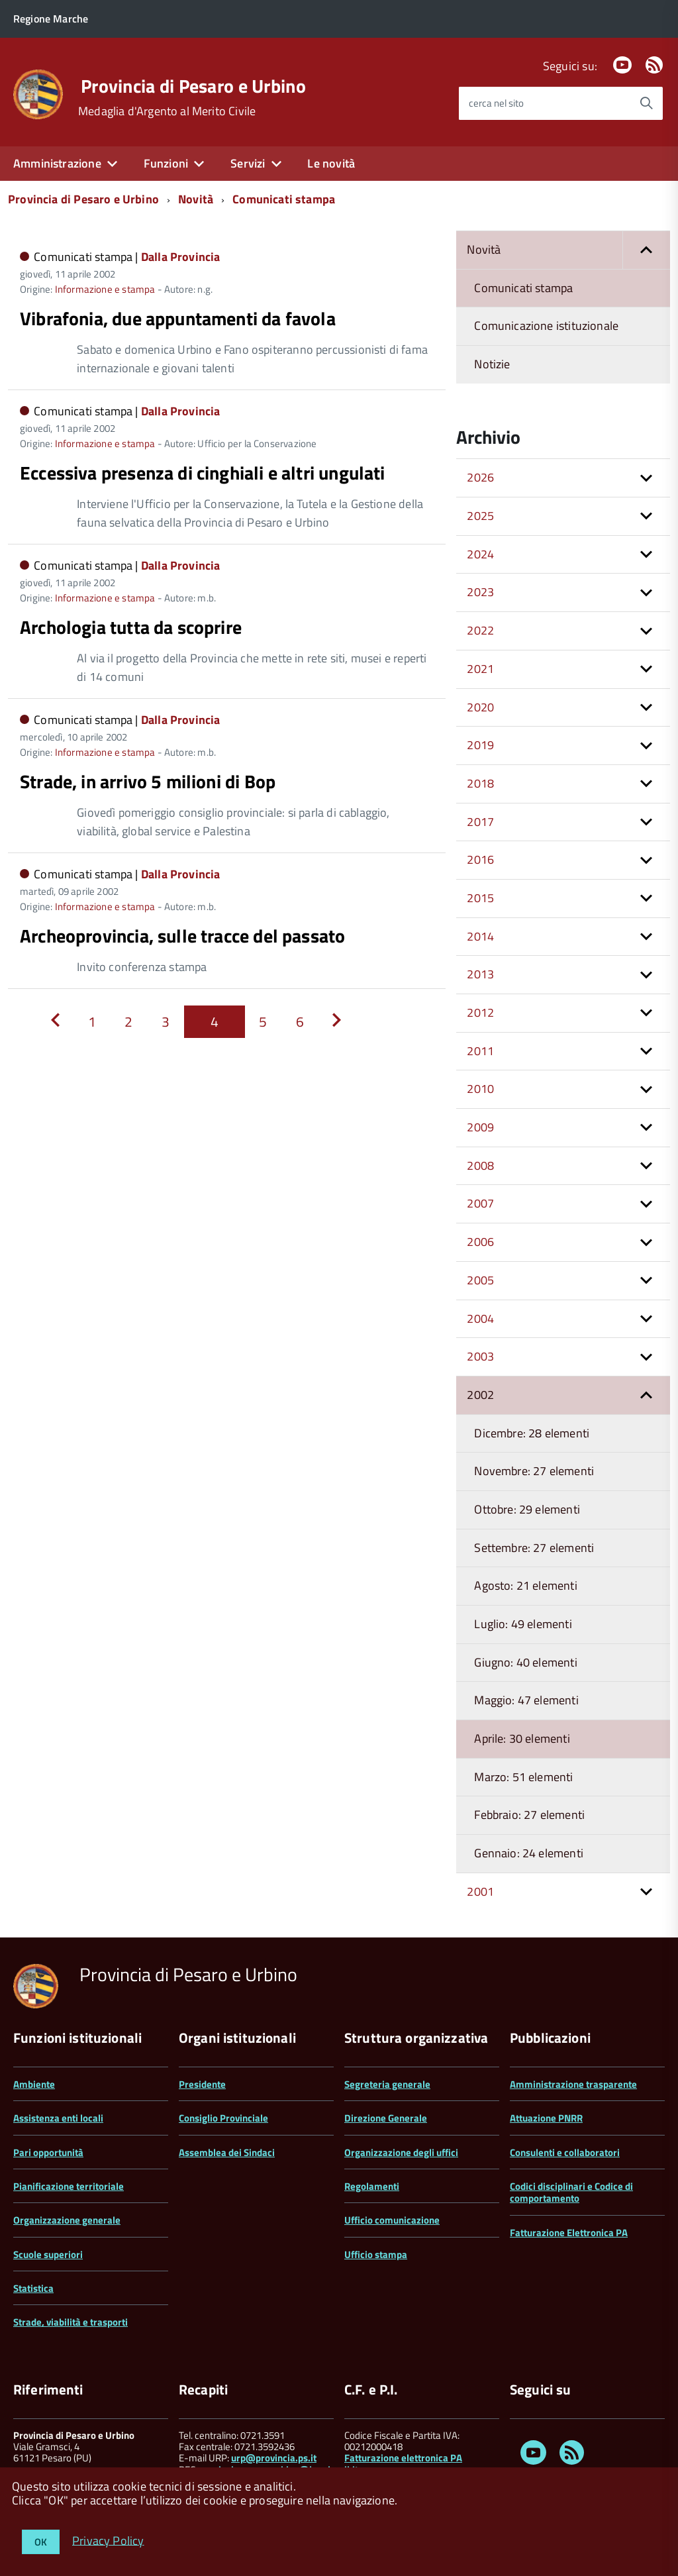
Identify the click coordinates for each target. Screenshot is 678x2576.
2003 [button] (480, 1356)
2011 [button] (480, 1051)
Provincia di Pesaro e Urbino (193, 86)
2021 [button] (480, 669)
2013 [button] (480, 974)
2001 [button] (480, 1891)
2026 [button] (480, 477)
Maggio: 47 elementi (526, 1700)
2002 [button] (480, 1395)
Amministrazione (57, 163)
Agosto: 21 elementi (525, 1585)
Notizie (492, 364)
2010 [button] (480, 1089)
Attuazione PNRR (546, 2118)
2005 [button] (480, 1280)
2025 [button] (480, 516)
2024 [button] (480, 554)
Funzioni (166, 163)
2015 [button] (480, 898)
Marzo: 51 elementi (523, 1777)
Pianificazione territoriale (68, 2186)
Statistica (33, 2288)
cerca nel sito (496, 103)
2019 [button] (480, 745)
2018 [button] (480, 783)
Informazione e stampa (105, 289)
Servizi (247, 163)
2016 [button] (480, 859)
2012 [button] (480, 1012)
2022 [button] (480, 630)
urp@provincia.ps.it (273, 2457)
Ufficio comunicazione (392, 2220)
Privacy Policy (108, 2540)
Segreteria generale (387, 2084)
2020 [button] (480, 707)
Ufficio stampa (375, 2254)
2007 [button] (480, 1203)
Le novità (331, 163)
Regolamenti (371, 2186)
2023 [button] (480, 592)
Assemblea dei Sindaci (227, 2152)
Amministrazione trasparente (573, 2084)
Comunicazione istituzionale (546, 326)
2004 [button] (480, 1318)
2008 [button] (480, 1165)
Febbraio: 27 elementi (529, 1815)
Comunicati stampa (283, 199)
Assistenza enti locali (58, 2118)
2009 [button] (480, 1127)
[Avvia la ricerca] (646, 103)
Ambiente (34, 2084)
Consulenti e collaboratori (565, 2152)
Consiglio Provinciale (223, 2118)
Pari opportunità (48, 2152)
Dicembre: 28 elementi (531, 1433)
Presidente (202, 2084)
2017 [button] (480, 822)
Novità (195, 199)
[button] (646, 250)
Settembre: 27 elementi (534, 1548)
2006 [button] (480, 1242)
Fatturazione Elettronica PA (569, 2232)
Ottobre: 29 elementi (527, 1509)
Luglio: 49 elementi (522, 1624)
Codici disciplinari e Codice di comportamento (571, 2192)
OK (40, 2542)
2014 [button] (480, 936)
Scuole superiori (48, 2254)
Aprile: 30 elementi (521, 1738)
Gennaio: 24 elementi (528, 1853)
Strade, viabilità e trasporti (70, 2322)
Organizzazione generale (67, 2220)
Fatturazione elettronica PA (403, 2457)
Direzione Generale (385, 2118)
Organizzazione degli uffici (401, 2152)
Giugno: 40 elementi (525, 1662)
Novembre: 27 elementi (534, 1471)
